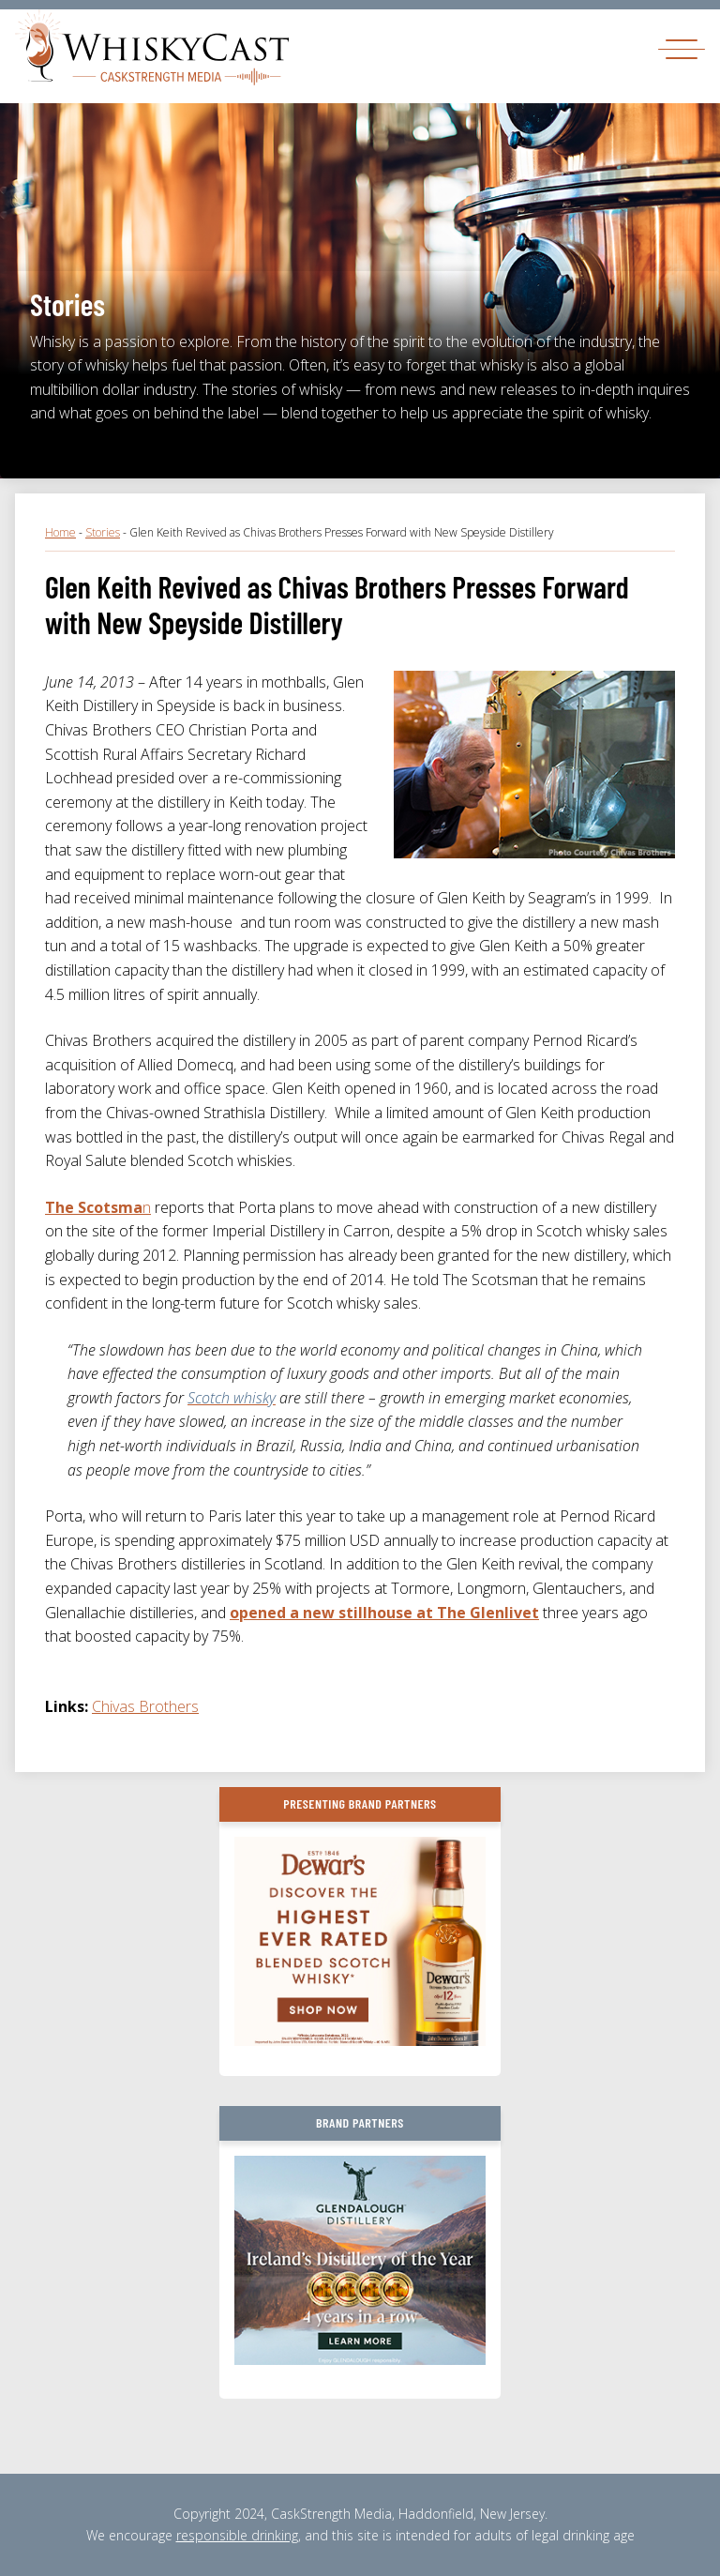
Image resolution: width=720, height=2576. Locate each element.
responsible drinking (237, 2535)
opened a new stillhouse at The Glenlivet (384, 1612)
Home (60, 532)
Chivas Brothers (145, 1706)
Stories (102, 532)
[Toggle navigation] (681, 48)
